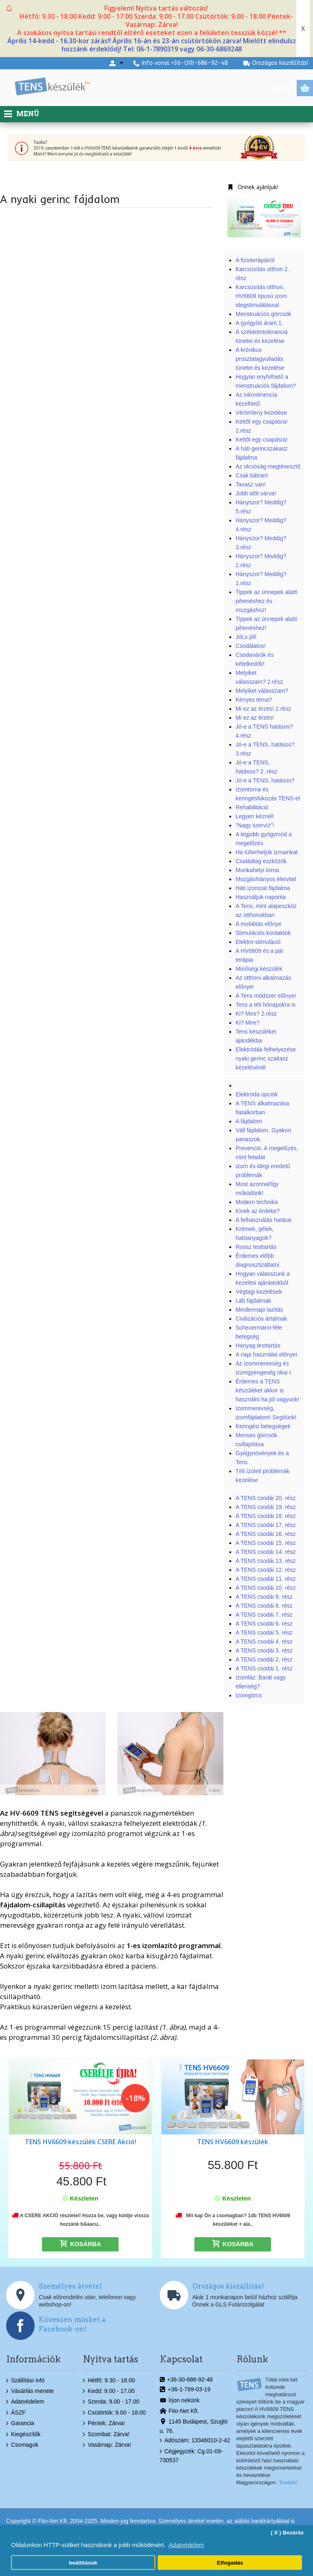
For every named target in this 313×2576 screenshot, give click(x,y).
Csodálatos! (251, 646)
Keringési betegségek (263, 1426)
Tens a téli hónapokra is (265, 1004)
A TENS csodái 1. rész (264, 1668)
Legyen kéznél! (255, 816)
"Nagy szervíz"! (255, 825)
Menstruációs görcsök (263, 314)
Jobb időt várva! (256, 493)
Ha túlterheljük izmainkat (267, 852)
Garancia (20, 2423)
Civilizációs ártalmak (261, 1318)
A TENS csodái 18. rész (266, 1516)
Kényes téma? (254, 699)
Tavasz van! (251, 484)
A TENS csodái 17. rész (266, 1525)
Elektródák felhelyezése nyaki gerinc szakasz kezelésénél (266, 1058)
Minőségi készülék (259, 968)
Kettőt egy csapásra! (262, 439)
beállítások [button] (83, 2563)
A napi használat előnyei (266, 1354)
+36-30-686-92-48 (186, 2379)
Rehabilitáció (252, 807)
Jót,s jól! (246, 637)
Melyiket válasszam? (262, 690)
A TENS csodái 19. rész (266, 1507)
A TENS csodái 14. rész (266, 1552)
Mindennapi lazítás (259, 1309)
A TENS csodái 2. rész (264, 1659)
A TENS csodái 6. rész (264, 1623)
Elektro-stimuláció (258, 942)
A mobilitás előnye (259, 924)
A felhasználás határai (263, 1220)
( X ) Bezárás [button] (287, 2533)
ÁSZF (16, 2413)
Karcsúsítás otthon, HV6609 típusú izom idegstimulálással (261, 296)
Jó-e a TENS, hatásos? (265, 780)
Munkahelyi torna (257, 870)
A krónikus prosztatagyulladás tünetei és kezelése (260, 359)
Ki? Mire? (248, 1022)
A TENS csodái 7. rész (264, 1614)
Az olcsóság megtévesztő (268, 466)
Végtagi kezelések (259, 1291)
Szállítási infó (25, 2380)
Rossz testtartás (256, 1247)
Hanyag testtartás (258, 1345)
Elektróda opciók (257, 1094)
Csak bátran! (252, 475)
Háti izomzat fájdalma (263, 888)
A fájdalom (249, 1121)
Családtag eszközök (261, 861)
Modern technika (257, 1202)
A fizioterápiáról (255, 260)
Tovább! (288, 2482)
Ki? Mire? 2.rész (256, 1013)
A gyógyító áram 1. (260, 323)
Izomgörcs (249, 1695)
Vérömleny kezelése (261, 412)
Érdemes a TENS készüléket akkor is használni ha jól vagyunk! (267, 1390)
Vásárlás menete (30, 2391)
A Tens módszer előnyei (266, 995)
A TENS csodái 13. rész (266, 1561)
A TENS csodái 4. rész (264, 1641)
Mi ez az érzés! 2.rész (263, 708)
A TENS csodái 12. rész (266, 1569)
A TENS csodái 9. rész (264, 1596)
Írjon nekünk (180, 2400)
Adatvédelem (25, 2402)
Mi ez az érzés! (255, 717)
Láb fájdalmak (253, 1300)
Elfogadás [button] (230, 2563)
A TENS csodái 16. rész (266, 1534)
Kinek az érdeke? (258, 1211)
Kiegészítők (23, 2434)
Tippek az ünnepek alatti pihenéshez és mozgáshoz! (266, 601)
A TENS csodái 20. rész (266, 1498)
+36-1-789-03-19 (185, 2389)
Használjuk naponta (261, 897)
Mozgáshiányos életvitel (266, 879)
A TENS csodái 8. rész (264, 1605)
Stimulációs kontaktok (263, 933)
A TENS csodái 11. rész (266, 1578)
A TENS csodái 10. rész (266, 1587)
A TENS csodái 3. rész (264, 1650)
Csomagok (22, 2445)
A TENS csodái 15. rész (266, 1543)
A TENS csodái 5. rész (264, 1632)
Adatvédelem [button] (187, 2544)
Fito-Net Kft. (179, 2411)
